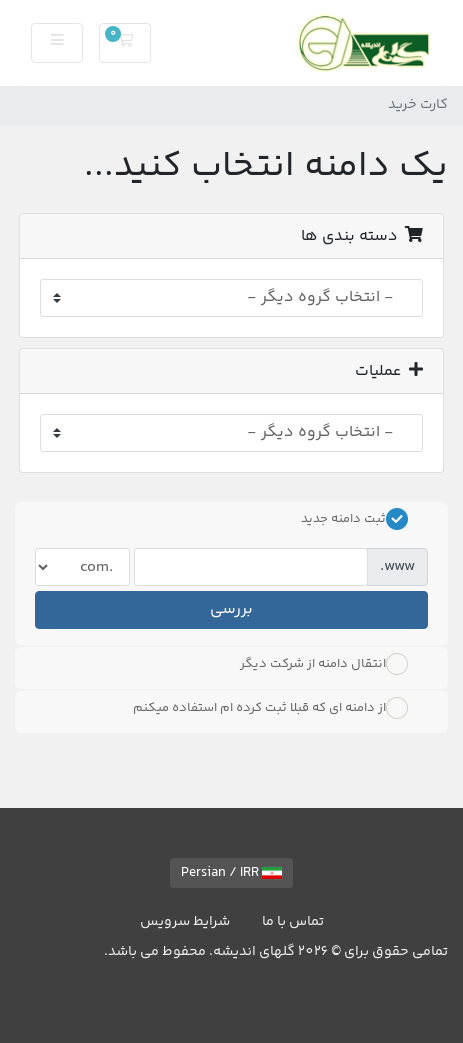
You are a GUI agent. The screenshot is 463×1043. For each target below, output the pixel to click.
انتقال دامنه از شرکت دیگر (324, 664)
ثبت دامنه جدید (354, 519)
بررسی (231, 609)
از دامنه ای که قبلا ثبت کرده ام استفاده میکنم (270, 708)
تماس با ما (293, 922)
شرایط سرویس (185, 922)
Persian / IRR (231, 873)
